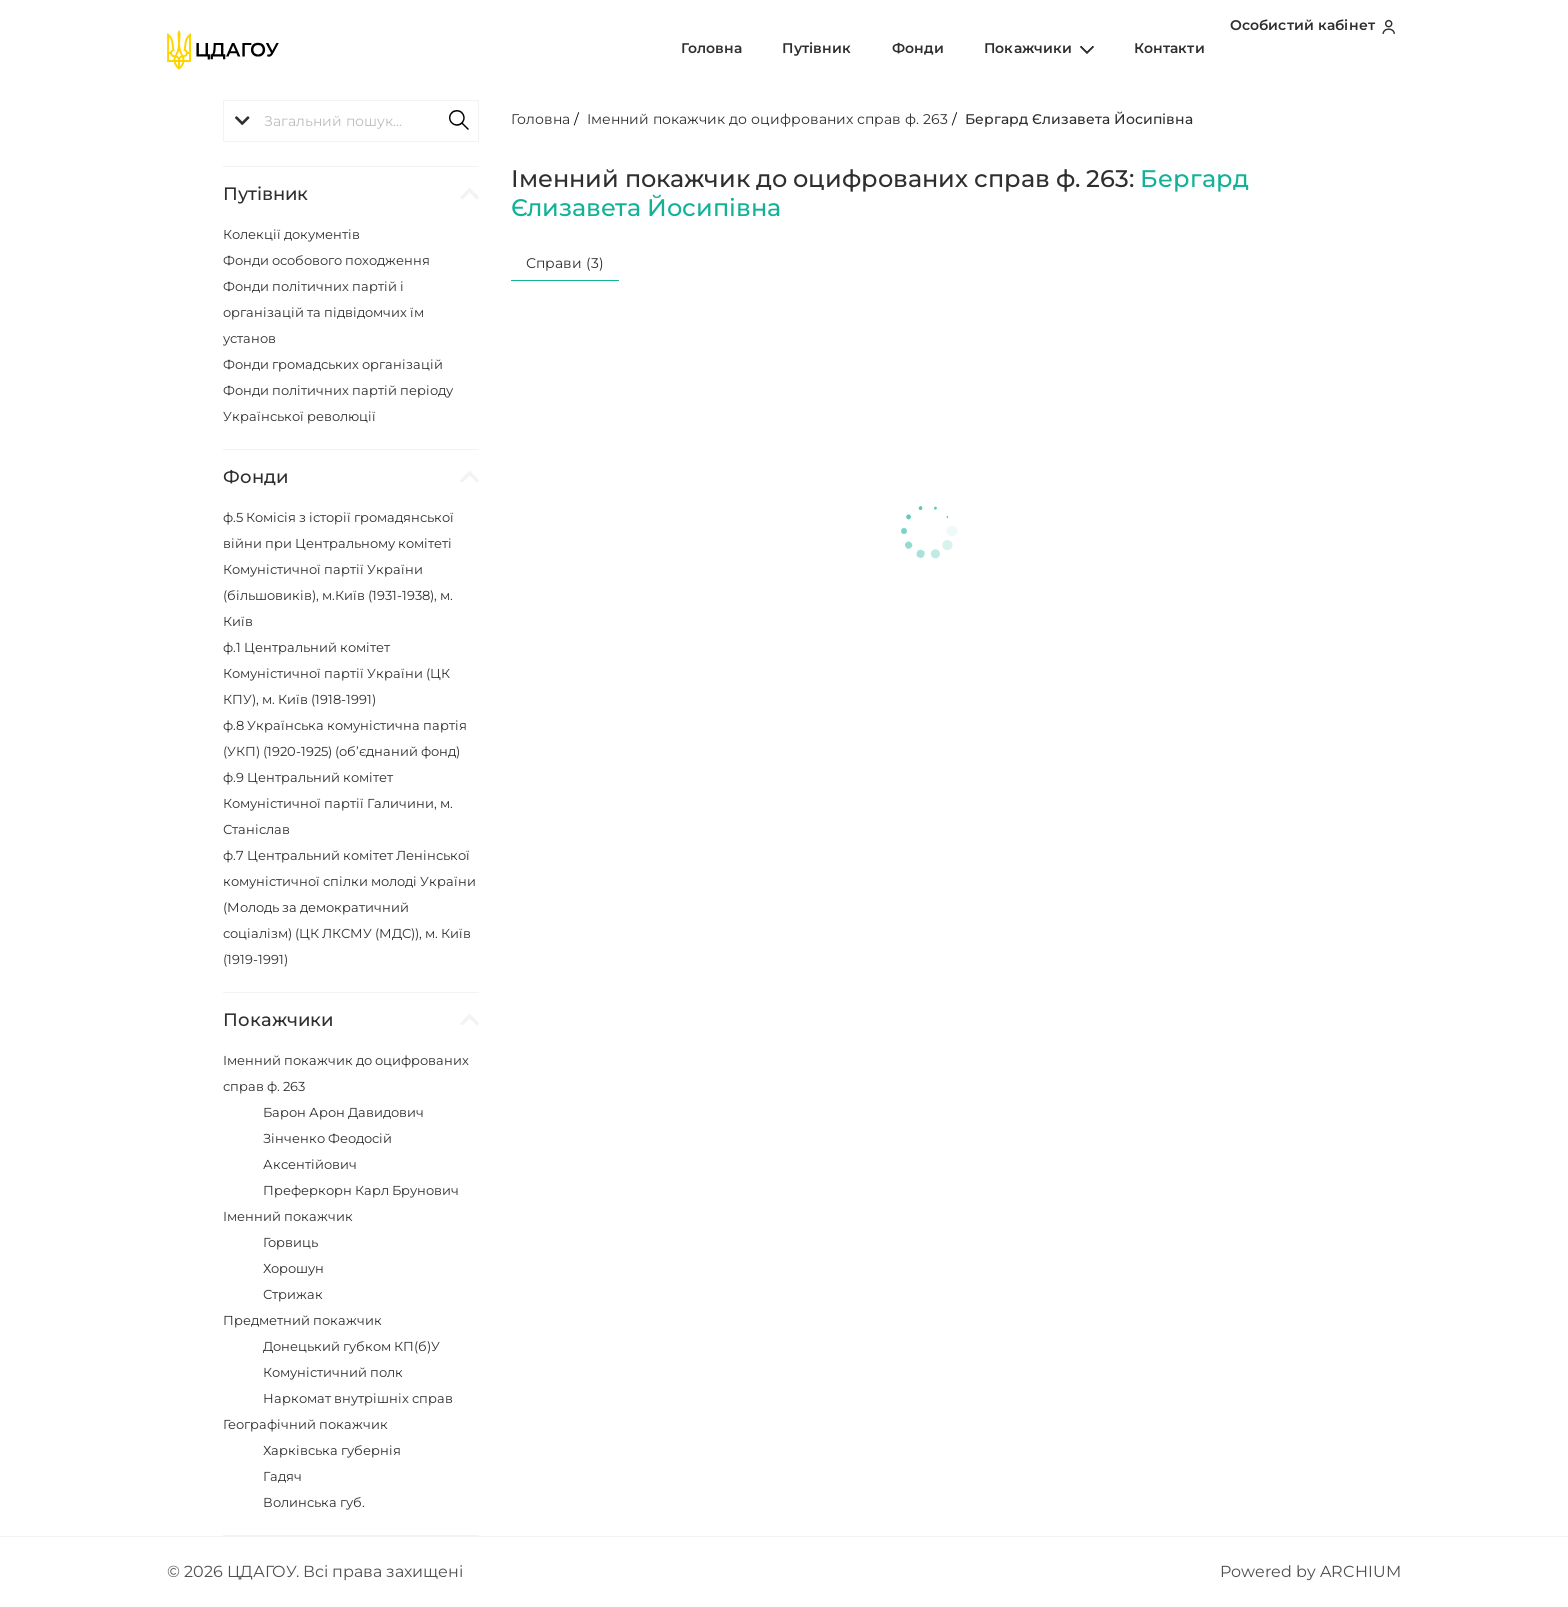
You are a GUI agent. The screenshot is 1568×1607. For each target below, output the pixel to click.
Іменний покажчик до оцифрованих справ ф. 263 (767, 119)
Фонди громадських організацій (333, 364)
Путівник (872, 49)
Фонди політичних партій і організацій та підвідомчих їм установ (323, 312)
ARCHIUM (1360, 1571)
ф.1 (336, 673)
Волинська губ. (314, 1502)
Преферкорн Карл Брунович (361, 1190)
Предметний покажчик (302, 1320)
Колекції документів (291, 234)
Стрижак (293, 1294)
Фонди (957, 49)
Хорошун (293, 1268)
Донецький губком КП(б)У (351, 1346)
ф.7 (349, 907)
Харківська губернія (332, 1450)
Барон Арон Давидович (343, 1112)
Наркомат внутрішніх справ (358, 1398)
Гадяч (282, 1476)
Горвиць (290, 1242)
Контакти (1175, 49)
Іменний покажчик (288, 1216)
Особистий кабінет (1318, 49)
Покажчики (1061, 49)
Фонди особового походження (326, 260)
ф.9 (338, 803)
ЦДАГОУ (261, 1571)
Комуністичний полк (333, 1372)
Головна (784, 49)
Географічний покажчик (305, 1424)
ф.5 (338, 569)
